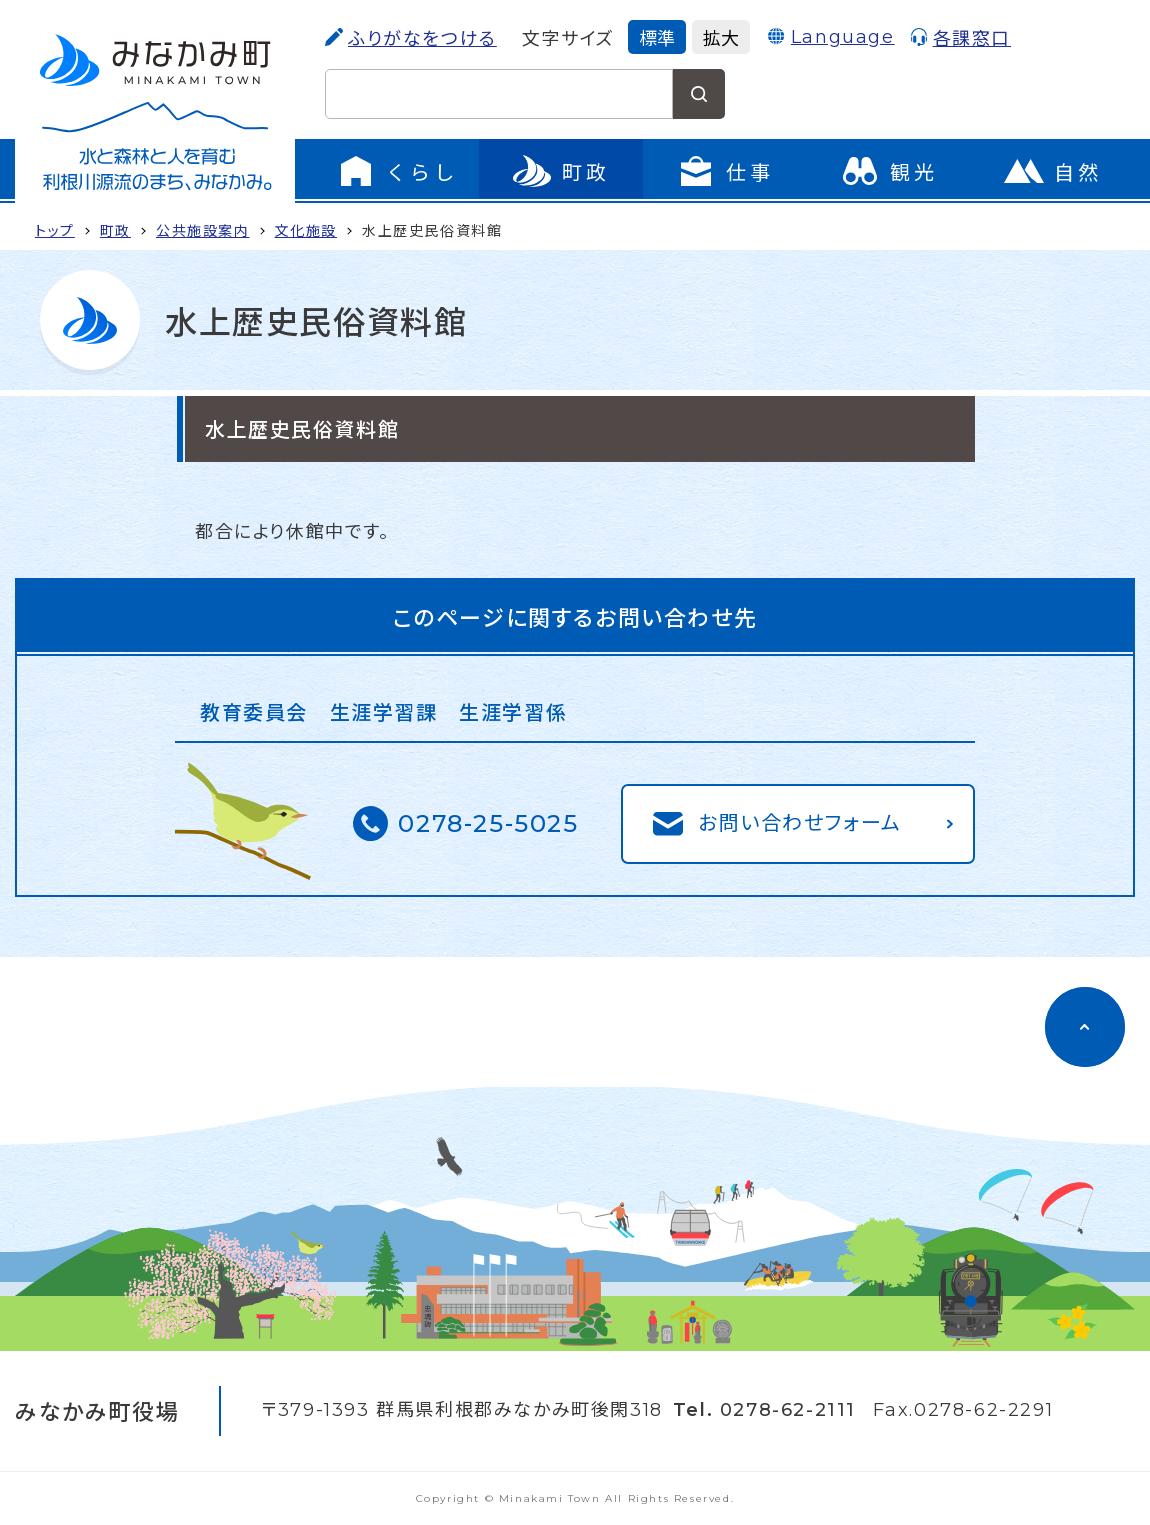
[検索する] (699, 94)
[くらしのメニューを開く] (397, 171)
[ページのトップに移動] (1085, 1027)
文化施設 (306, 230)
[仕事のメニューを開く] (725, 171)
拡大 (721, 37)
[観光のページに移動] (889, 171)
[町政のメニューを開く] (561, 171)
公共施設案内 (203, 230)
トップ (55, 230)
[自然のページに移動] (1053, 171)
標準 (657, 37)
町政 (115, 230)
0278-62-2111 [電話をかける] (788, 1410)
